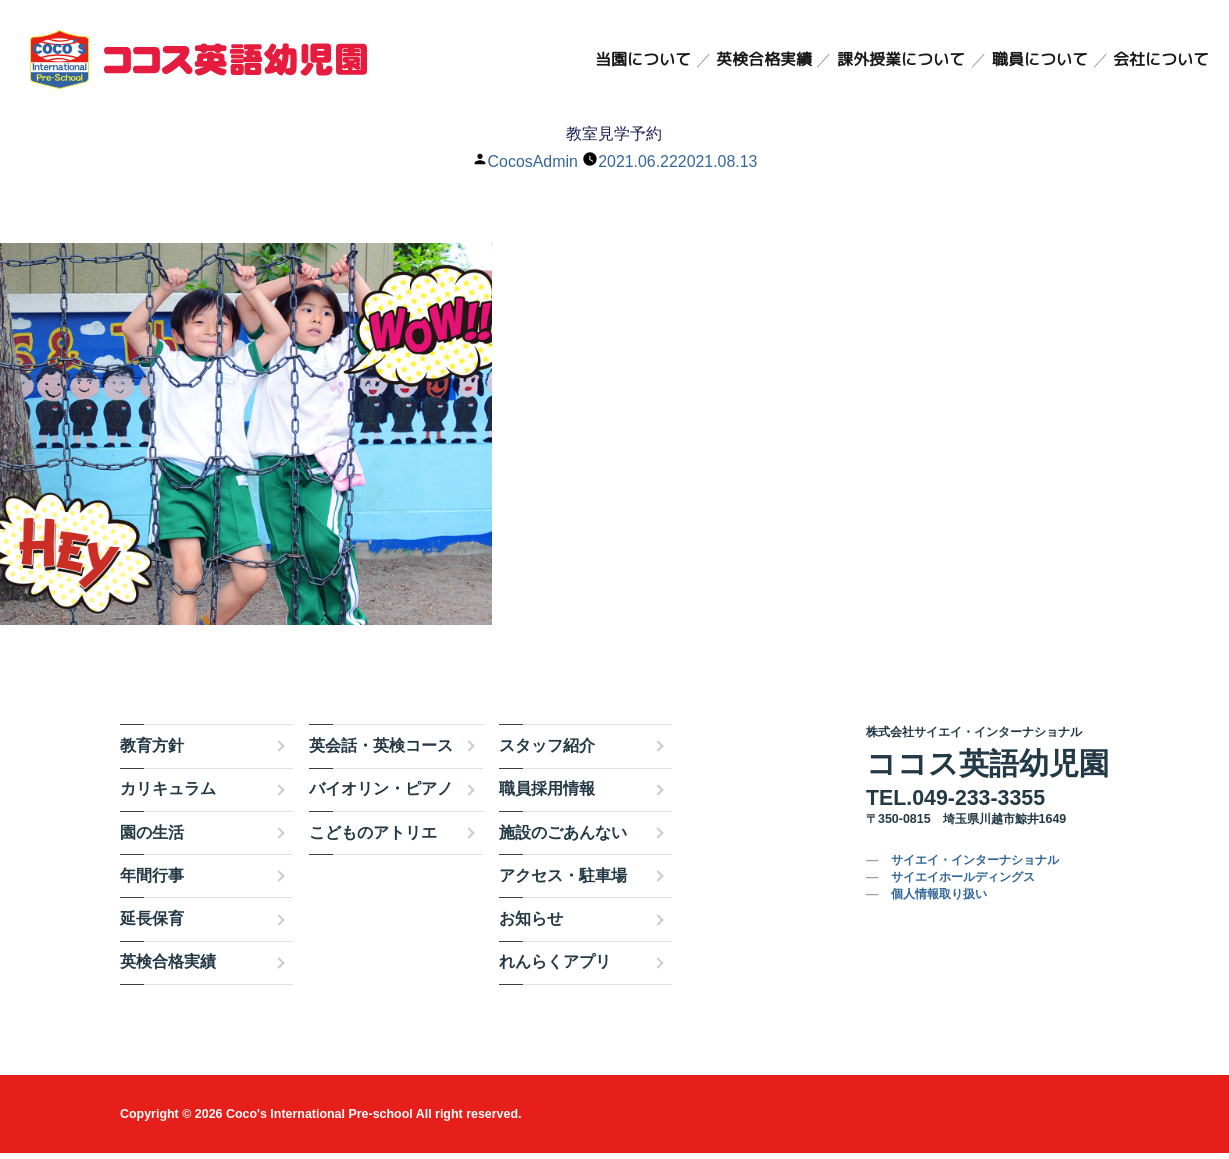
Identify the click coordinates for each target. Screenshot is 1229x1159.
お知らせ (531, 924)
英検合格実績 (764, 60)
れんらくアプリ (555, 967)
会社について (1161, 60)
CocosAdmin (532, 161)
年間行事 (152, 881)
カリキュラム (168, 794)
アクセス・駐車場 (563, 881)
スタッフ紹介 (547, 751)
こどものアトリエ (373, 837)
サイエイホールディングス (963, 883)
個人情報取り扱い (939, 900)
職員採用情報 (547, 794)
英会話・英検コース (381, 751)
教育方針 (152, 751)
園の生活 (152, 837)
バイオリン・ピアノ (381, 794)
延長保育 (152, 924)
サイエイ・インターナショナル (975, 866)
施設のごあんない (563, 837)
